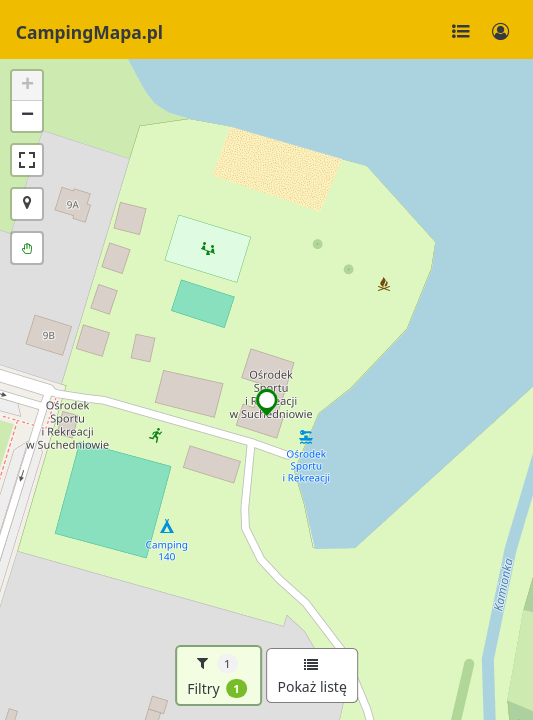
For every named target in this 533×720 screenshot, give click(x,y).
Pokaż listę (311, 677)
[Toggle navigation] (461, 32)
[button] (267, 402)
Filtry (217, 676)
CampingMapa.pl (89, 32)
